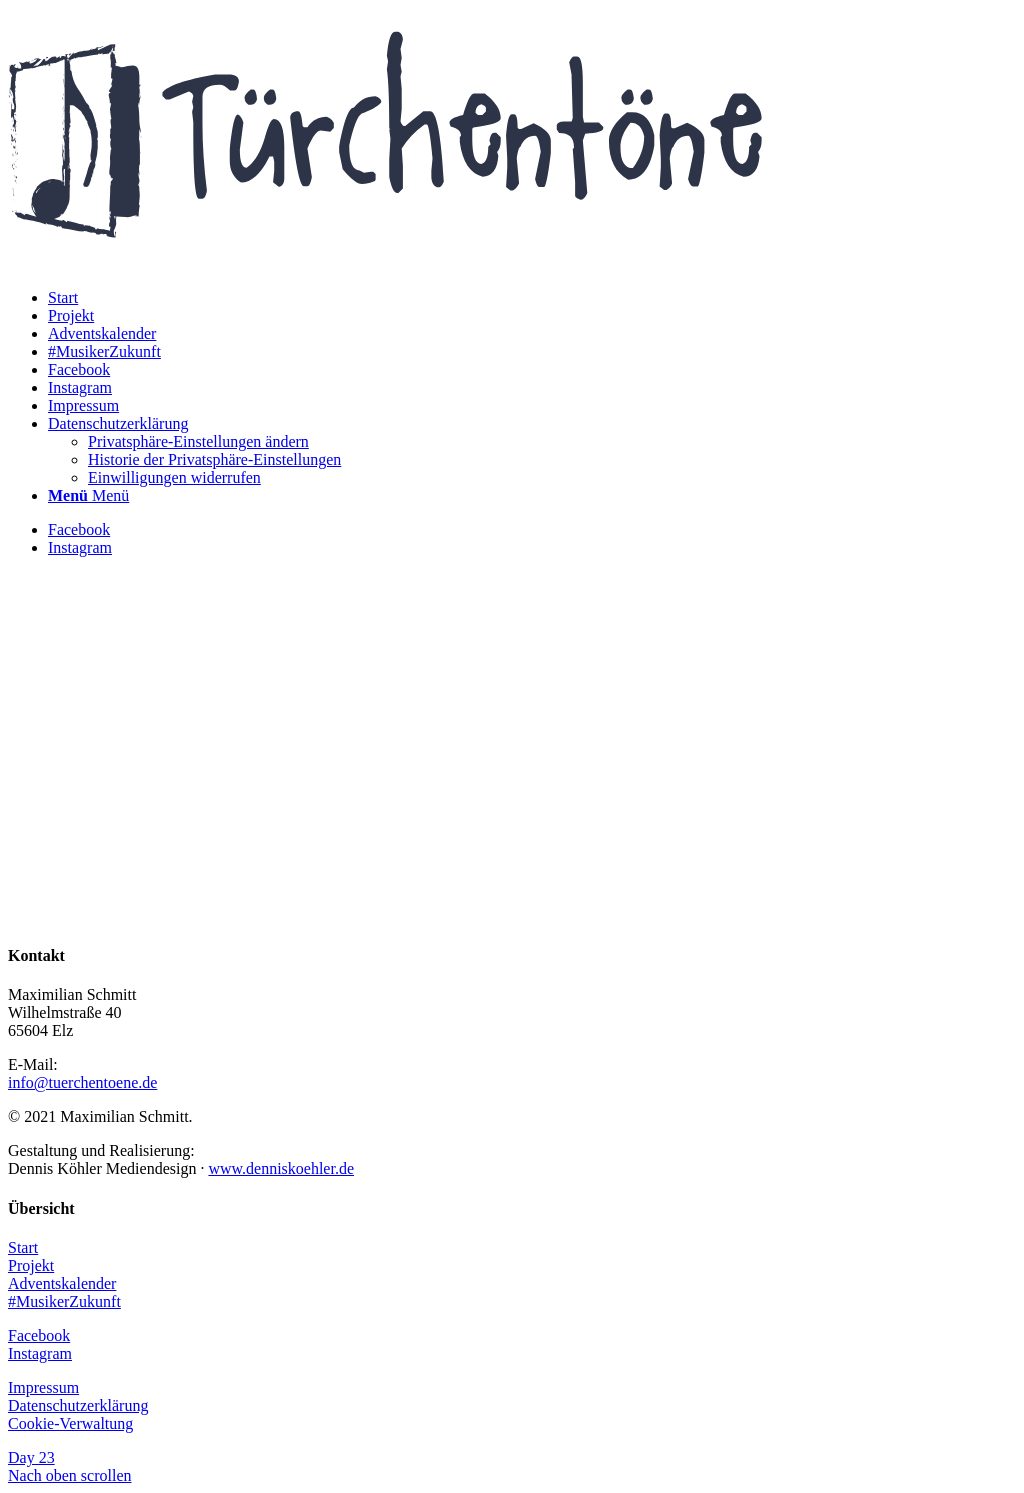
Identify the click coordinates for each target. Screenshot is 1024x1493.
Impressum (43, 1387)
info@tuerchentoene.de (82, 1082)
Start (23, 1247)
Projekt (31, 1265)
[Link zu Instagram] (80, 547)
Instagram (40, 1353)
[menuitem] (63, 297)
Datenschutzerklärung (78, 1405)
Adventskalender (62, 1283)
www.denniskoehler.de (281, 1168)
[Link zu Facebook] (79, 529)
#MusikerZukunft (64, 1301)
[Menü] (88, 495)
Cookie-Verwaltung (70, 1423)
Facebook (39, 1335)
